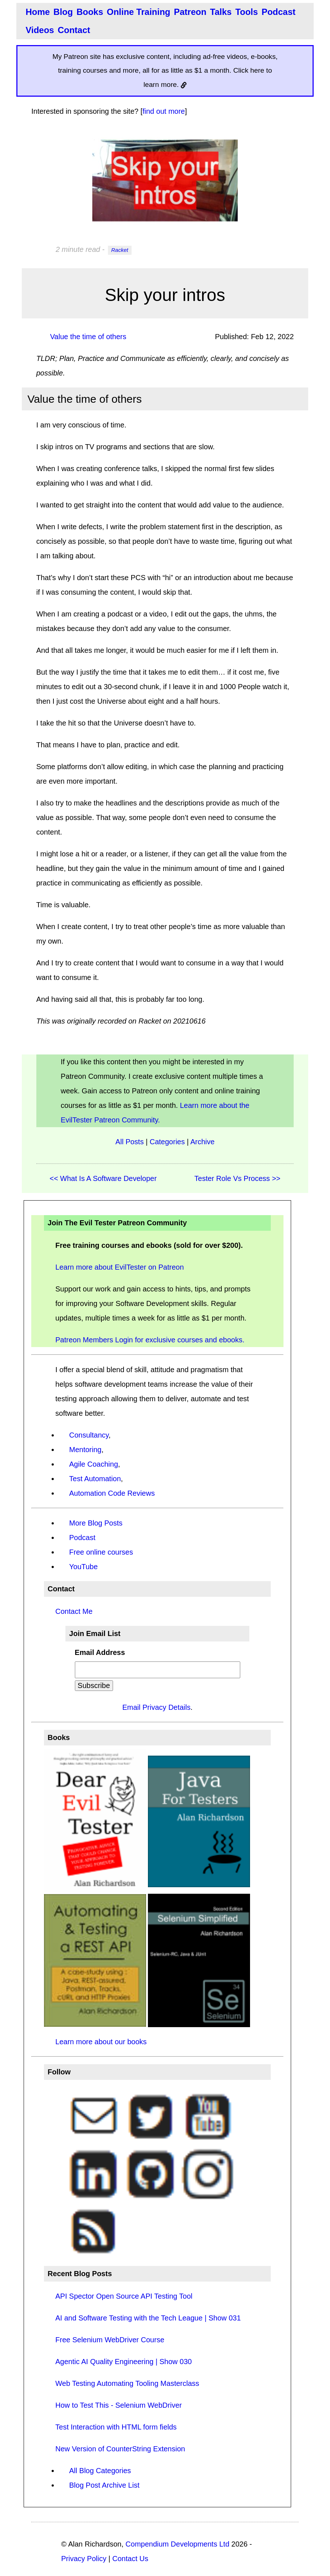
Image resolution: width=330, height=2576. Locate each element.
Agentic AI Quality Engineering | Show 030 (123, 2362)
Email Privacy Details (156, 1707)
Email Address (100, 1652)
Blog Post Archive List (104, 2485)
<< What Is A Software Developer (103, 1178)
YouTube (83, 1567)
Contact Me (73, 1611)
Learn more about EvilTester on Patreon (119, 1267)
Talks (221, 12)
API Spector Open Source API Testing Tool (123, 2296)
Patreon (190, 12)
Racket (119, 250)
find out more (163, 111)
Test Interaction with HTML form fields (116, 2427)
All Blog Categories (100, 2471)
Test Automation (95, 1479)
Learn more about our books (100, 2042)
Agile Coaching (93, 1464)
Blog (63, 12)
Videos (39, 30)
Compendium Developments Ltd (177, 2544)
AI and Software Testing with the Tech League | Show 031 (148, 2318)
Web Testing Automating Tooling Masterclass (127, 2383)
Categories (167, 1142)
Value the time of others (88, 337)
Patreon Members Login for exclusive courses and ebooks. (149, 1340)
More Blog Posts (95, 1523)
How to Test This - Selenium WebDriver (118, 2405)
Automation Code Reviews (112, 1493)
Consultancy (89, 1435)
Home (37, 12)
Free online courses (101, 1552)
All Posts (130, 1142)
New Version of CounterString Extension (120, 2449)
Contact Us (130, 2559)
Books (89, 12)
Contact (74, 30)
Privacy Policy (83, 2559)
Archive (202, 1142)
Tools (246, 12)
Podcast (278, 12)
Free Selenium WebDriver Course (109, 2340)
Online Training (138, 12)
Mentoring (85, 1450)
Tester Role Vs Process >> (237, 1178)
